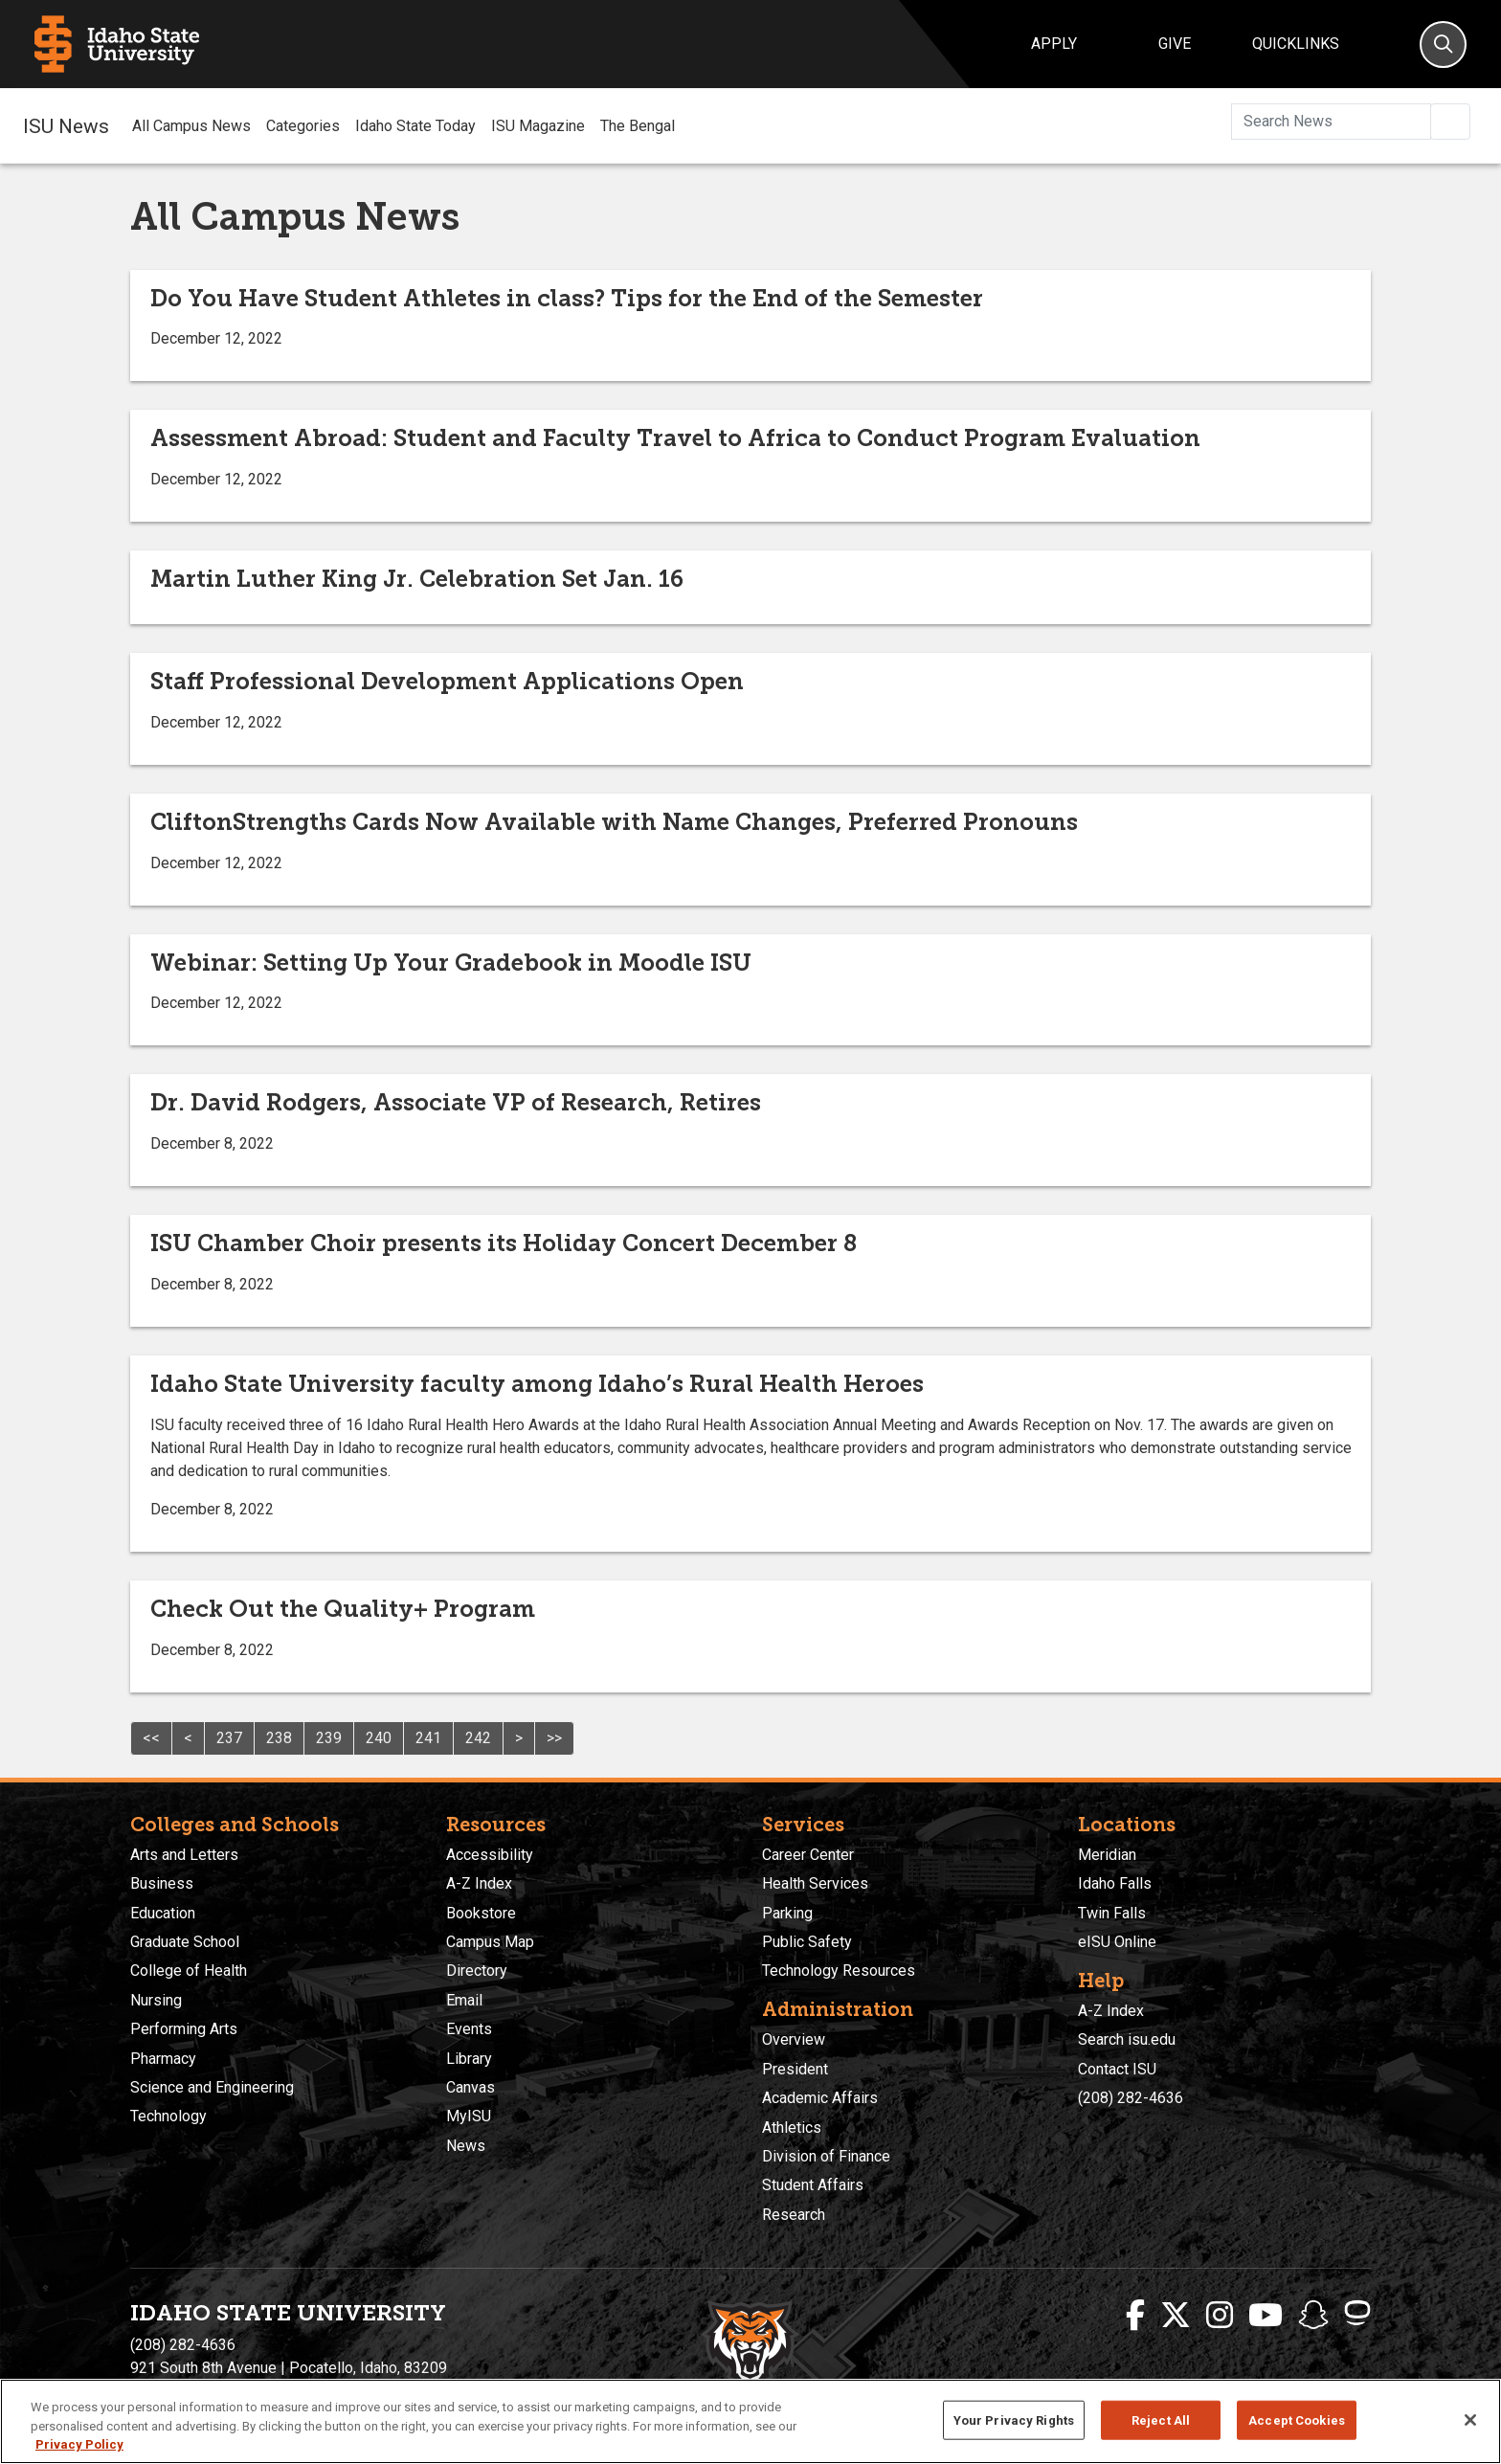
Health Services (815, 1883)
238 (279, 1738)
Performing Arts (183, 2029)
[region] (750, 2421)
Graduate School (184, 1942)
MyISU (468, 2116)
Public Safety (807, 1942)
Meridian (1107, 1855)
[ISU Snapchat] (1313, 2315)
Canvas (470, 2087)
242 (478, 1738)
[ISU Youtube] (1265, 2315)
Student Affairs (812, 2185)
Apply (1054, 43)
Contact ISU (1117, 2069)
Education (162, 1913)
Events (469, 2029)
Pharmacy (163, 2059)
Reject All (1160, 2419)
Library (469, 2059)
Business (161, 1883)
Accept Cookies (1296, 2419)
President (795, 2069)
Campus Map (490, 1942)
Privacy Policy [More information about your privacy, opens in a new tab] (79, 2444)
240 (379, 1738)
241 (428, 1738)
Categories (303, 126)
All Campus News (191, 126)
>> (554, 1738)
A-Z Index (479, 1883)
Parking (787, 1913)
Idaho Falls (1115, 1883)
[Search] (1443, 44)
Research (793, 2215)
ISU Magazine (538, 126)
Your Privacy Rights (1013, 2419)
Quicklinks (1295, 43)
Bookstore (481, 1913)
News (465, 2146)
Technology (168, 2116)
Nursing (156, 2000)
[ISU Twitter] (1175, 2315)
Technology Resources (838, 1970)
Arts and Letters (184, 1855)
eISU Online (1117, 1942)
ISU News (66, 125)
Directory (476, 1970)
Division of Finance (826, 2156)
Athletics (791, 2127)
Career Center (808, 1855)
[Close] (1470, 2420)
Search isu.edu (1127, 2039)
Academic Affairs (820, 2098)
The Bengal (637, 126)
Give (1174, 43)
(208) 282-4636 (1130, 2098)
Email (464, 2000)
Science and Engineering (212, 2087)
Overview (793, 2039)
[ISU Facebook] (1135, 2315)
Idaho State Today (415, 126)
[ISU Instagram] (1219, 2315)
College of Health (188, 1970)
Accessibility (489, 1855)
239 (329, 1738)
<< (151, 1738)
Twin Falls (1112, 1913)
